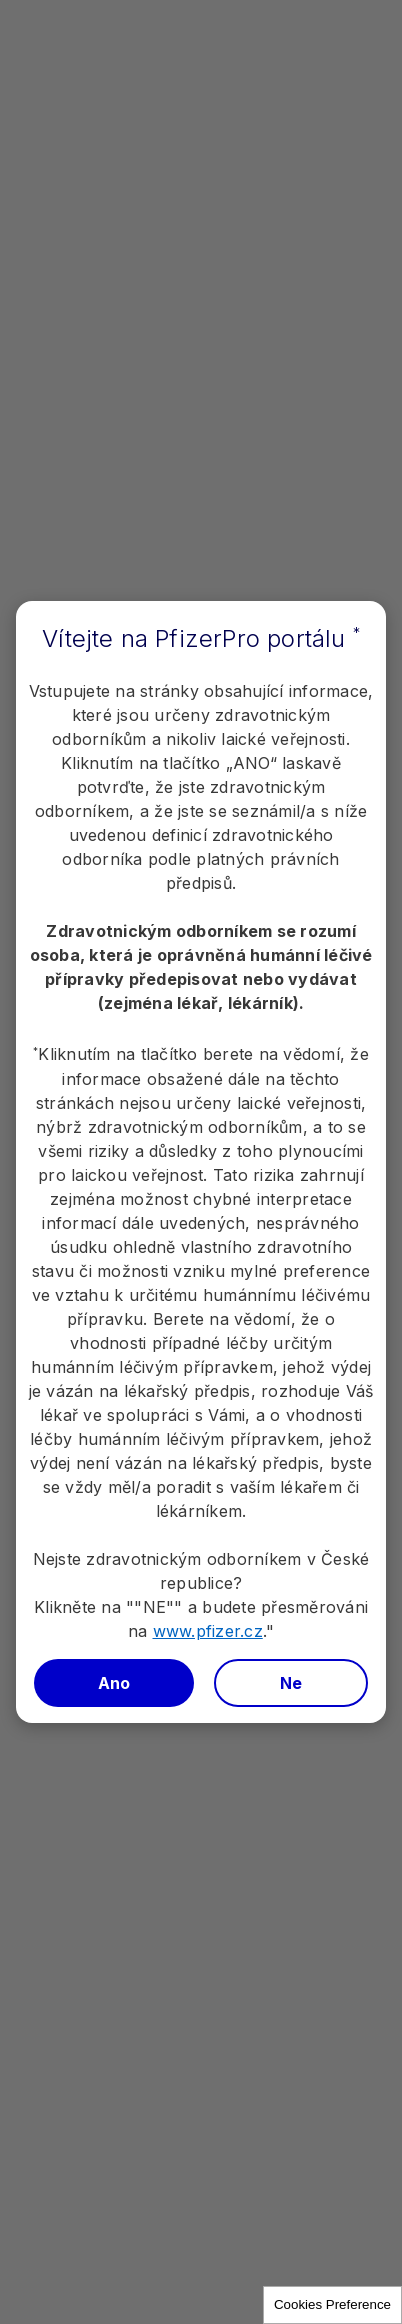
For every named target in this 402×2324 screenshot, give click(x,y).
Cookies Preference (332, 2304)
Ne (291, 1683)
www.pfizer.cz (208, 1631)
